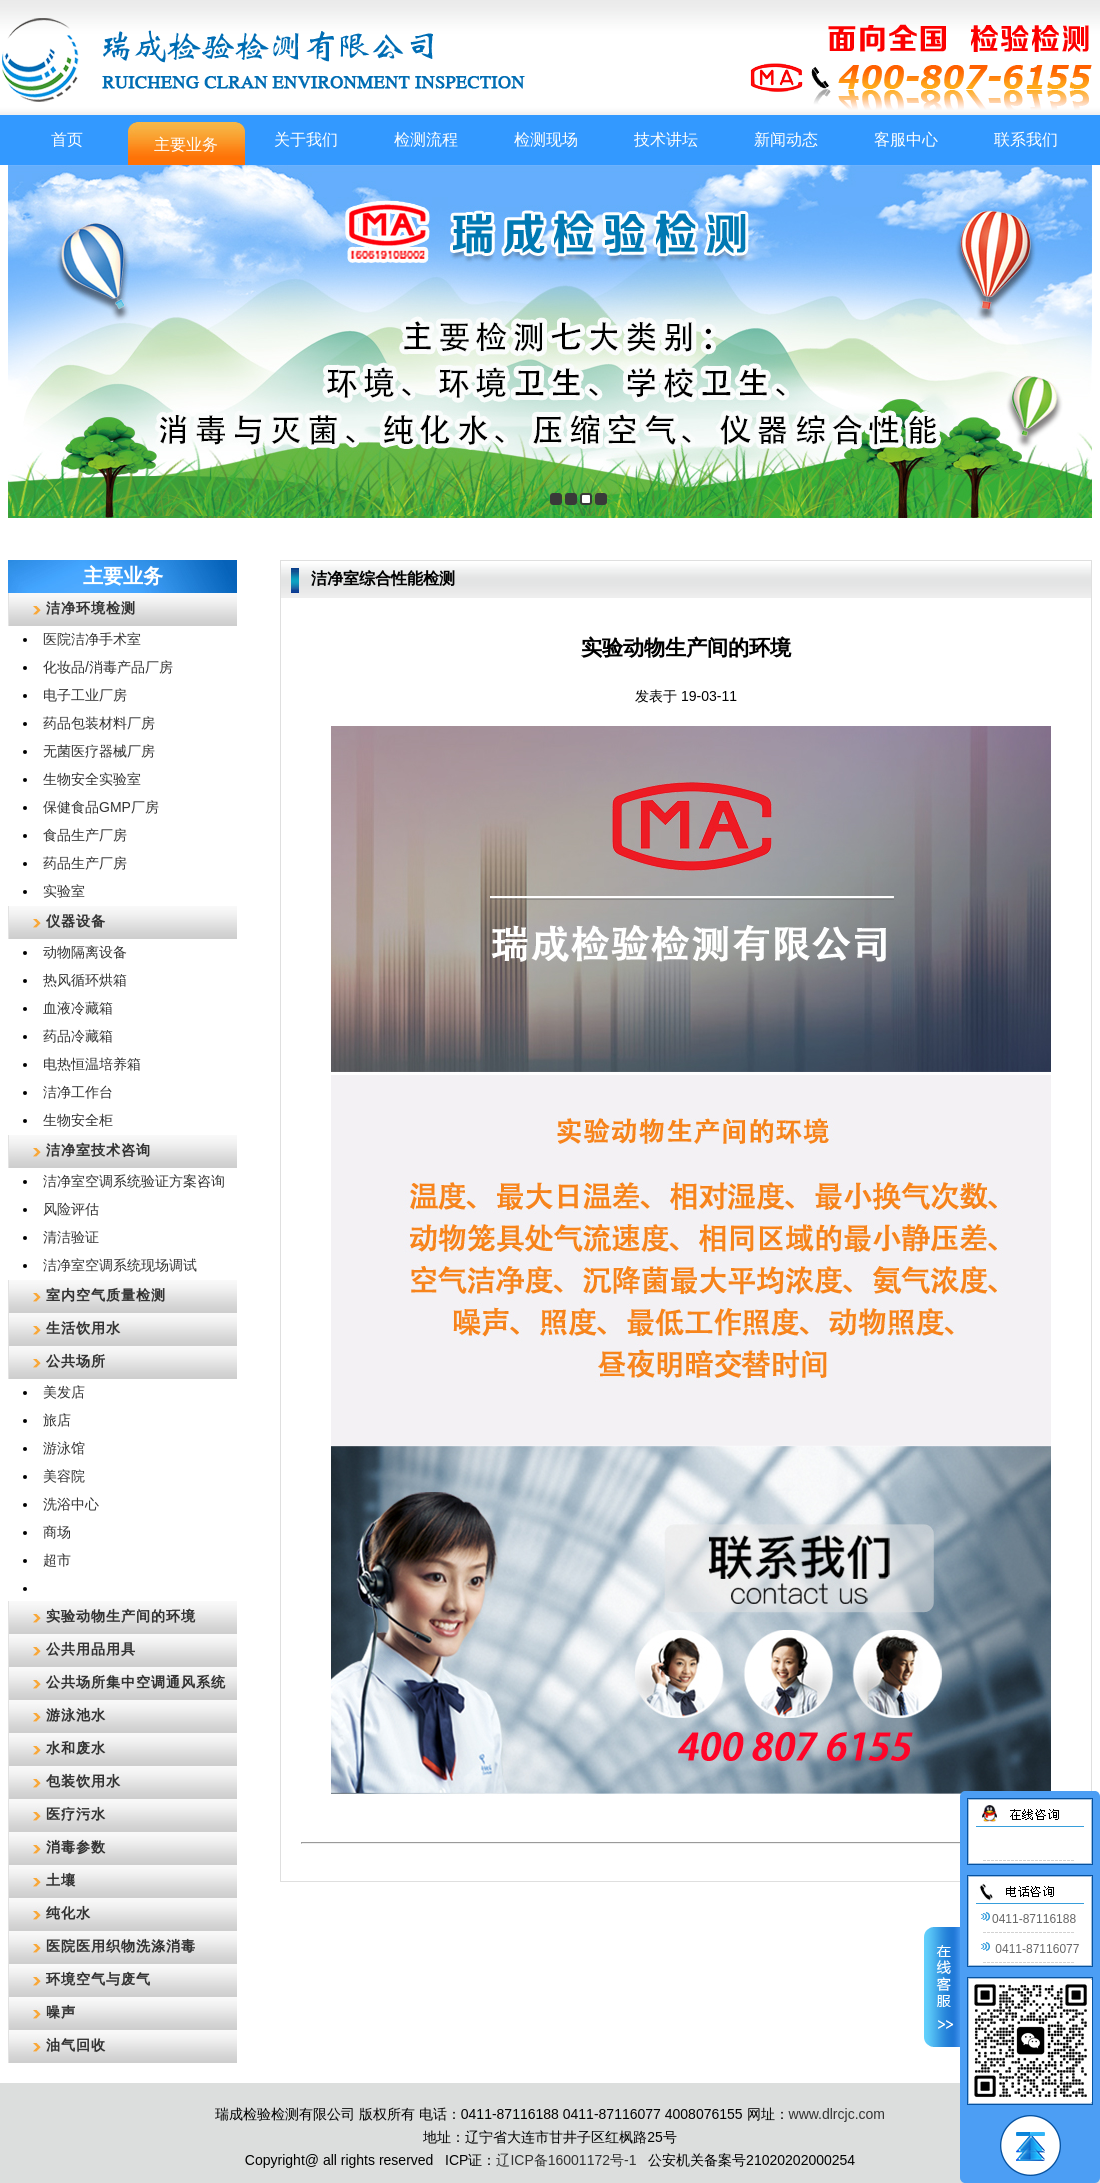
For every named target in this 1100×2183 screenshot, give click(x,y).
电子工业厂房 (85, 695)
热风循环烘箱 (85, 980)
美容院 (64, 1476)
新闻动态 (786, 139)
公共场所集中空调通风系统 (136, 1682)
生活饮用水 (83, 1328)
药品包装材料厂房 (99, 723)
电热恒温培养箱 (92, 1064)
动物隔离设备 (85, 952)
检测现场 (546, 139)
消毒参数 (76, 1847)
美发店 (64, 1392)
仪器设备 (76, 921)
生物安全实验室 (92, 779)
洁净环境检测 (91, 608)
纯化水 (68, 1913)
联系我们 (1026, 139)
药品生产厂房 (85, 863)
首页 (67, 139)
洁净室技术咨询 (98, 1150)
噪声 (61, 2012)
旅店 (57, 1420)
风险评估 (71, 1209)
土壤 (61, 1880)
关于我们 (306, 139)
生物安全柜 (78, 1120)
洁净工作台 (78, 1092)
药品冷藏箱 (78, 1036)
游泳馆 (64, 1448)
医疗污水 (76, 1814)
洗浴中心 (71, 1504)
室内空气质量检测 (106, 1295)
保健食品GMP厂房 (101, 807)
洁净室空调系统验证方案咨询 (134, 1181)
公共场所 (76, 1361)
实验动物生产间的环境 (121, 1616)
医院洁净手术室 (92, 639)
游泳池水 (76, 1715)
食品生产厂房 (85, 835)
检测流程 (426, 139)
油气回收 (76, 2045)
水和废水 (76, 1748)
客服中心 (906, 139)
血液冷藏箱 (78, 1008)
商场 (57, 1532)
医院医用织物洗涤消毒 (121, 1946)
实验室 (64, 891)
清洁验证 (71, 1237)
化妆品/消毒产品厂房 (108, 667)
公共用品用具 (91, 1649)
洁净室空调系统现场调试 (120, 1265)
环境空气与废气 (98, 1979)
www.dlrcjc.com (837, 2114)
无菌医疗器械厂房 (99, 751)
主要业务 (186, 144)
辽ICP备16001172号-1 (566, 2160)
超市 (57, 1560)
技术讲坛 (666, 139)
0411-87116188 (1028, 1919)
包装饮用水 (83, 1781)
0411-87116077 (1029, 1949)
